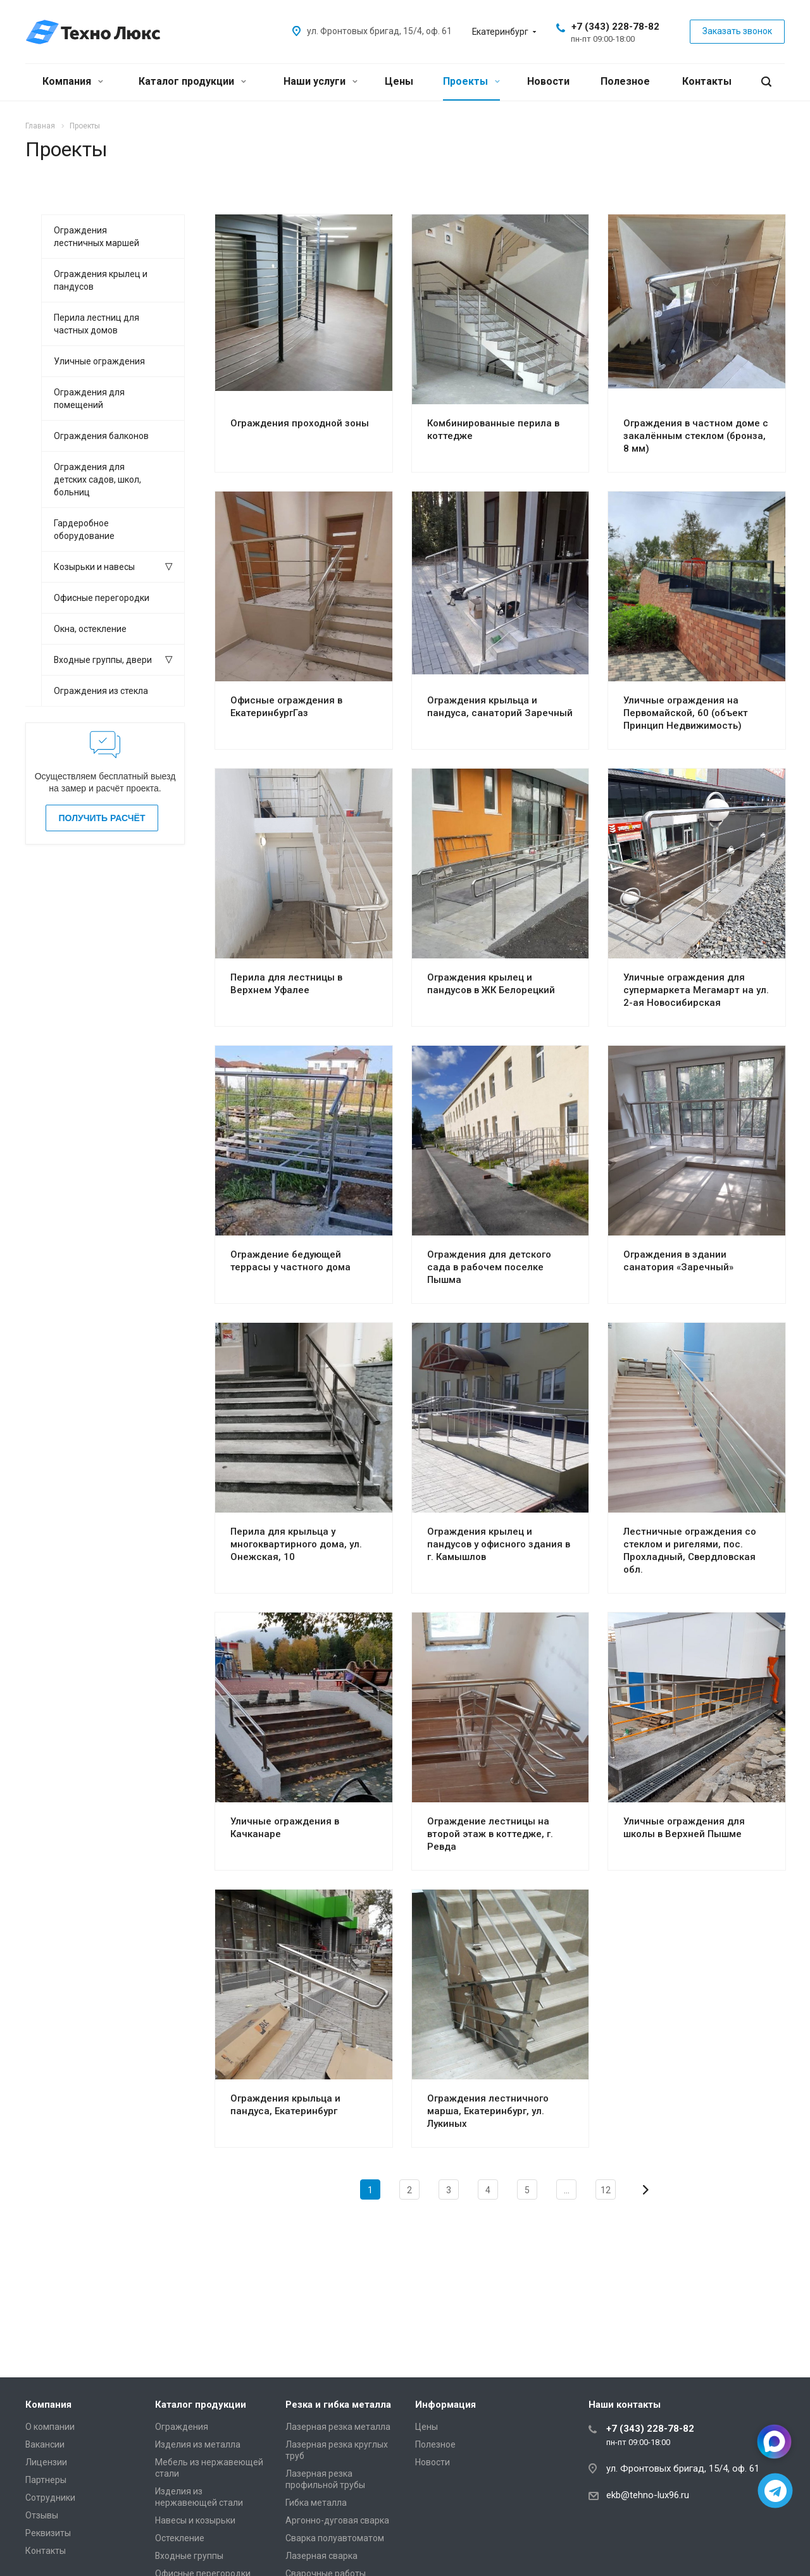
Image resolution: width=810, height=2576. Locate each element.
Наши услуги (321, 81)
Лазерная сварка (321, 2556)
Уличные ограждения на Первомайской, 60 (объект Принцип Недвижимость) (685, 713)
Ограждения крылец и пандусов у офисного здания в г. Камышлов (498, 1544)
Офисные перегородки (101, 598)
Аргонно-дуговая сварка (337, 2520)
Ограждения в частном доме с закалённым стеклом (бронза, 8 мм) (695, 436)
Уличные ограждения (99, 361)
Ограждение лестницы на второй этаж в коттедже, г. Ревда (490, 1834)
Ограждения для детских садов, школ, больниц (97, 479)
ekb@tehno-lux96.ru (647, 2495)
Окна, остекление (90, 629)
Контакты (707, 81)
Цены (399, 81)
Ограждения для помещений (89, 398)
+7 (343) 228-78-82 (615, 26)
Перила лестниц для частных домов (96, 324)
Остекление (179, 2538)
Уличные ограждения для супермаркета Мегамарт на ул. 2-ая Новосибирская (696, 990)
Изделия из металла (197, 2444)
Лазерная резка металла (337, 2427)
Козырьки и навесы (94, 567)
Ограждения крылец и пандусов (100, 280)
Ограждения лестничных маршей (96, 236)
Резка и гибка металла (338, 2404)
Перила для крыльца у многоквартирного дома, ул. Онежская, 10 (296, 1544)
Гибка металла (316, 2503)
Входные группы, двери (103, 660)
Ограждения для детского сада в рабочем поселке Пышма (489, 1267)
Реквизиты (48, 2533)
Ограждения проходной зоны (299, 423)
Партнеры (45, 2480)
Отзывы (41, 2515)
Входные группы (189, 2556)
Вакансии (45, 2444)
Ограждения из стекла (101, 691)
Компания (72, 81)
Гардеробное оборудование (84, 529)
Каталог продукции (192, 81)
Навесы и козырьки (195, 2520)
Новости (548, 81)
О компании (50, 2427)
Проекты (471, 81)
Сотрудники (50, 2497)
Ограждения (181, 2427)
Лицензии (46, 2462)
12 (606, 2190)
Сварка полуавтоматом (334, 2538)
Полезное (625, 81)
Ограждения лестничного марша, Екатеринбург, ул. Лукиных (488, 2111)
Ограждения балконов (101, 436)
